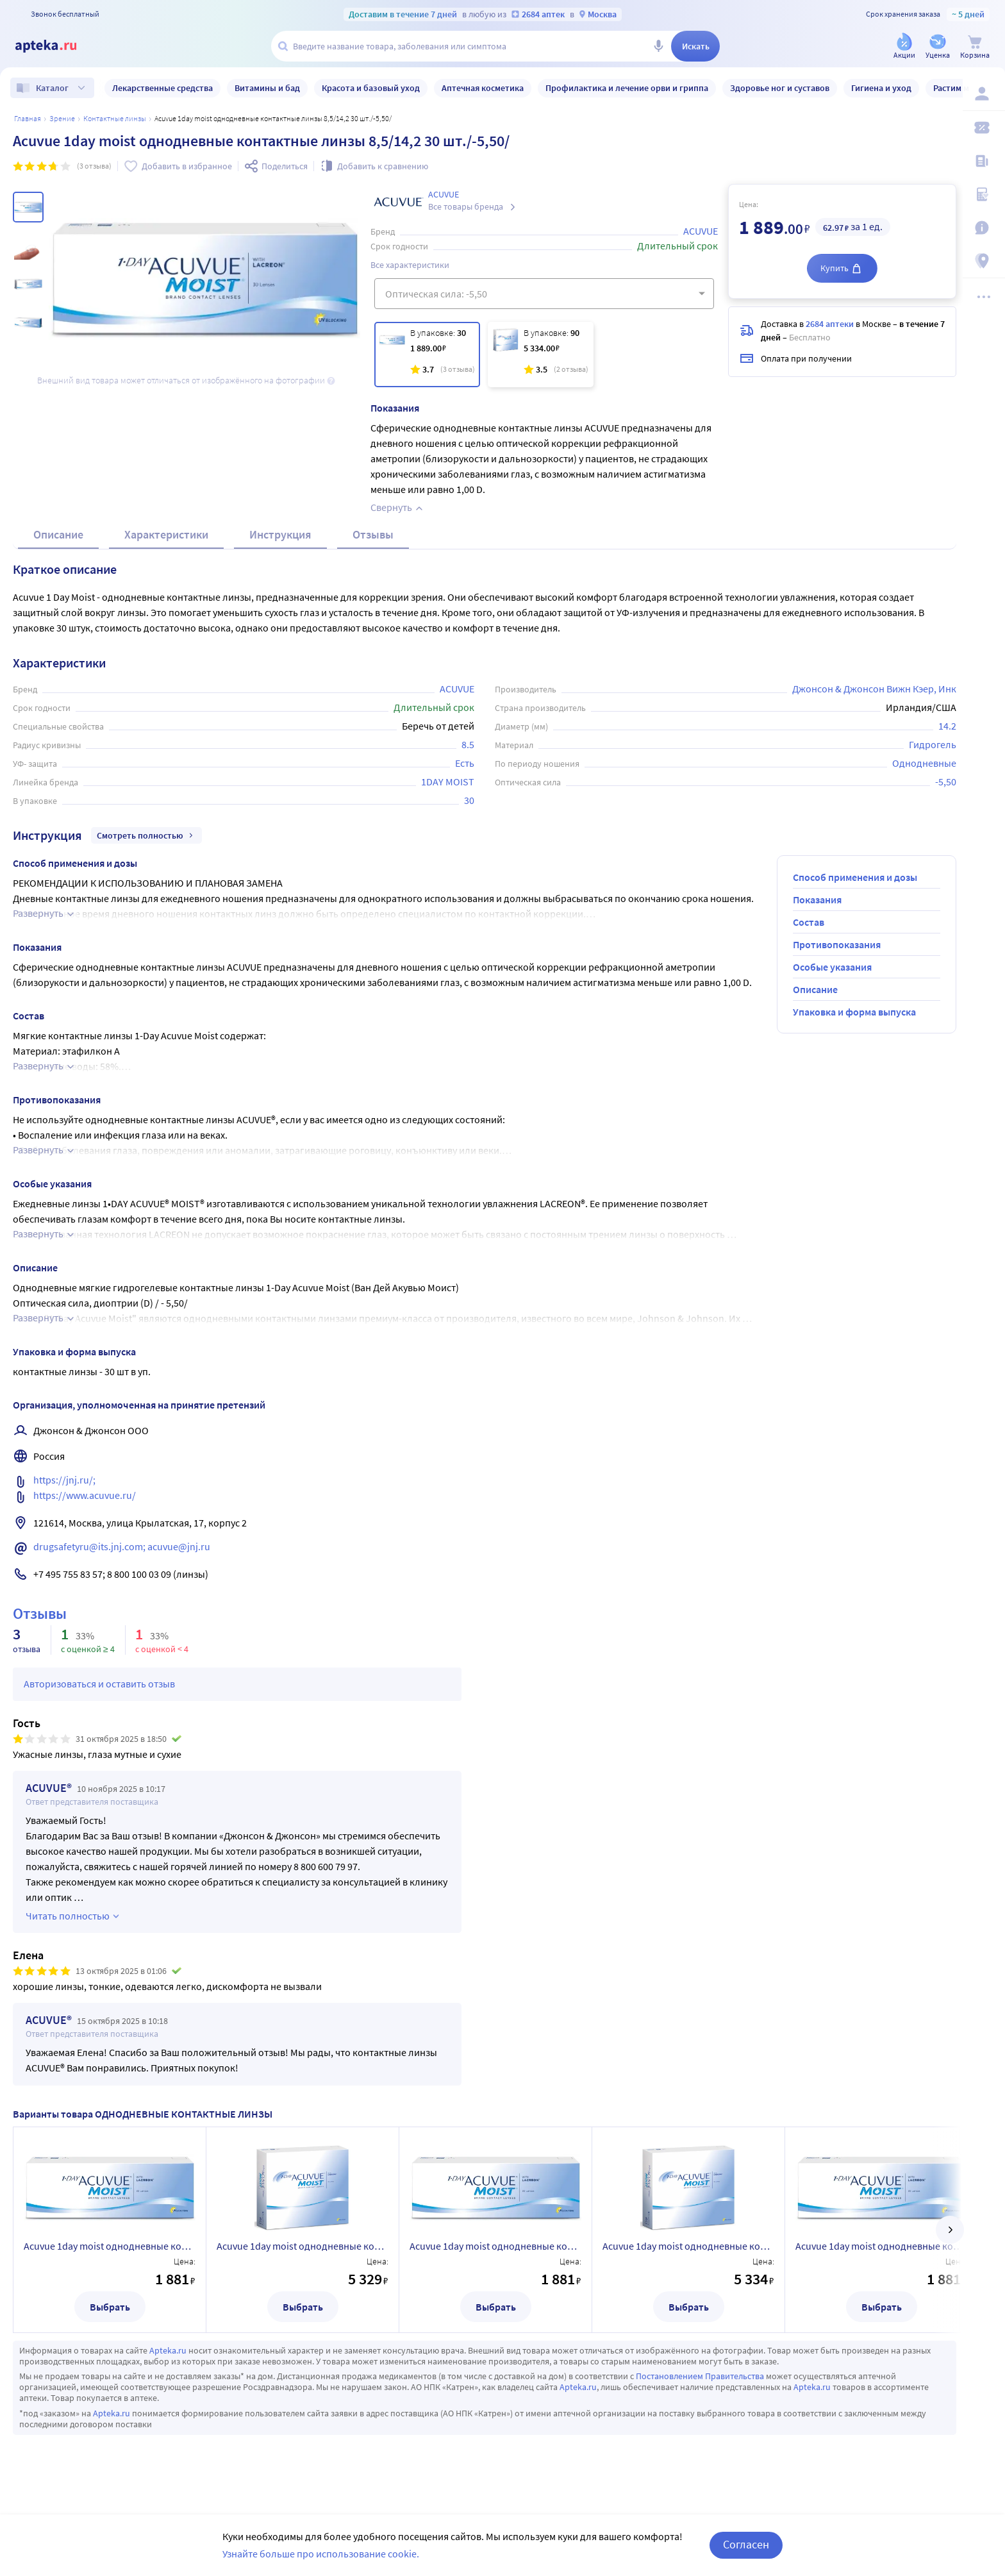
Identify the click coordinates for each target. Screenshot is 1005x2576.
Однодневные (924, 763)
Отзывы (373, 534)
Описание (58, 534)
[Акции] (904, 47)
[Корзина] (975, 47)
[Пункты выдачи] (987, 261)
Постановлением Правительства (700, 2376)
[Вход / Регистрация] (987, 94)
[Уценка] (938, 47)
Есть (464, 763)
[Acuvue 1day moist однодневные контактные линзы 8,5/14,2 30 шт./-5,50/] (427, 354)
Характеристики (166, 534)
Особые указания (832, 966)
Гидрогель (932, 744)
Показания (817, 899)
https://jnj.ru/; (65, 1479)
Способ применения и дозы (855, 877)
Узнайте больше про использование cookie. (320, 2553)
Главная (27, 118)
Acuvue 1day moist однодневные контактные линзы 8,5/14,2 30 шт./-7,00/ (109, 2245)
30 (469, 800)
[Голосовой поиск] (658, 46)
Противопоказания (837, 944)
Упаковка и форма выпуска (854, 1011)
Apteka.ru (168, 2350)
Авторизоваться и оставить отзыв (99, 1683)
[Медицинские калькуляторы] (987, 195)
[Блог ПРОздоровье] (987, 161)
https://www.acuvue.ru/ (84, 1495)
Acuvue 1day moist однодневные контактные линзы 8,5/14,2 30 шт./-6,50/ (495, 2245)
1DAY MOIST (447, 781)
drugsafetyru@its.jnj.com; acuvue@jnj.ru (121, 1546)
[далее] (950, 2230)
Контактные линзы (114, 118)
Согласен (746, 2544)
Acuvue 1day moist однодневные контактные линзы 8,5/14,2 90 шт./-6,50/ (688, 2245)
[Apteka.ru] (56, 46)
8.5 (467, 744)
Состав (808, 922)
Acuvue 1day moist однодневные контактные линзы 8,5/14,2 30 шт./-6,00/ (881, 2245)
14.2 (947, 725)
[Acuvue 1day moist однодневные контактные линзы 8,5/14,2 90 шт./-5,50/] (540, 354)
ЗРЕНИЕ (62, 118)
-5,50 (945, 781)
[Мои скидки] (987, 128)
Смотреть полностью (146, 835)
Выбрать (110, 2306)
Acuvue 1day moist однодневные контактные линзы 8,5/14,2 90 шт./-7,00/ (302, 2245)
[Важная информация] (987, 228)
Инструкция (280, 534)
